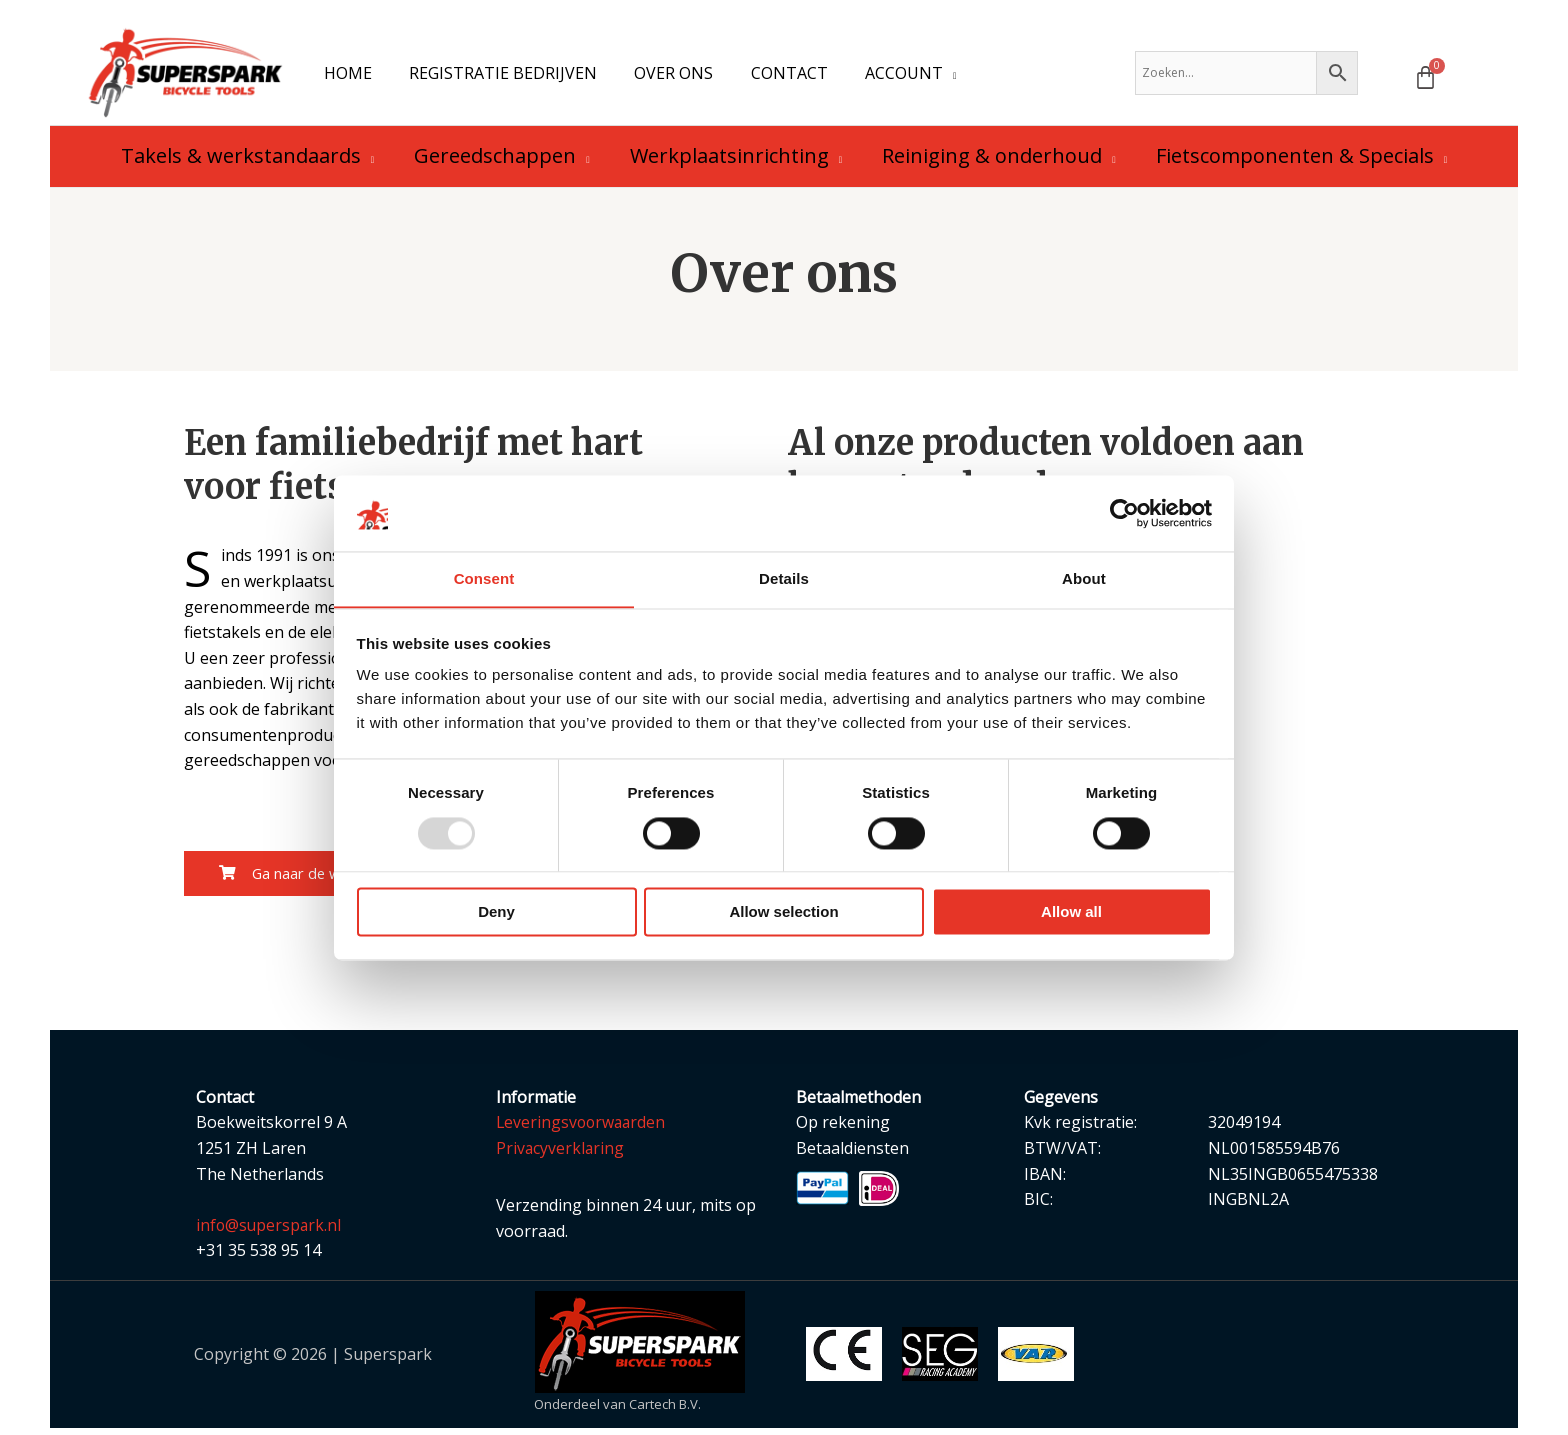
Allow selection (783, 912)
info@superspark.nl (270, 1232)
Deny (496, 912)
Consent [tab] (484, 578)
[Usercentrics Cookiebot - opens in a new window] (1124, 513)
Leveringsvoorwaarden (583, 1129)
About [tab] (1084, 578)
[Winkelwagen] (1425, 80)
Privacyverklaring (561, 1155)
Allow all (1071, 912)
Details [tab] (784, 578)
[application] (926, 76)
